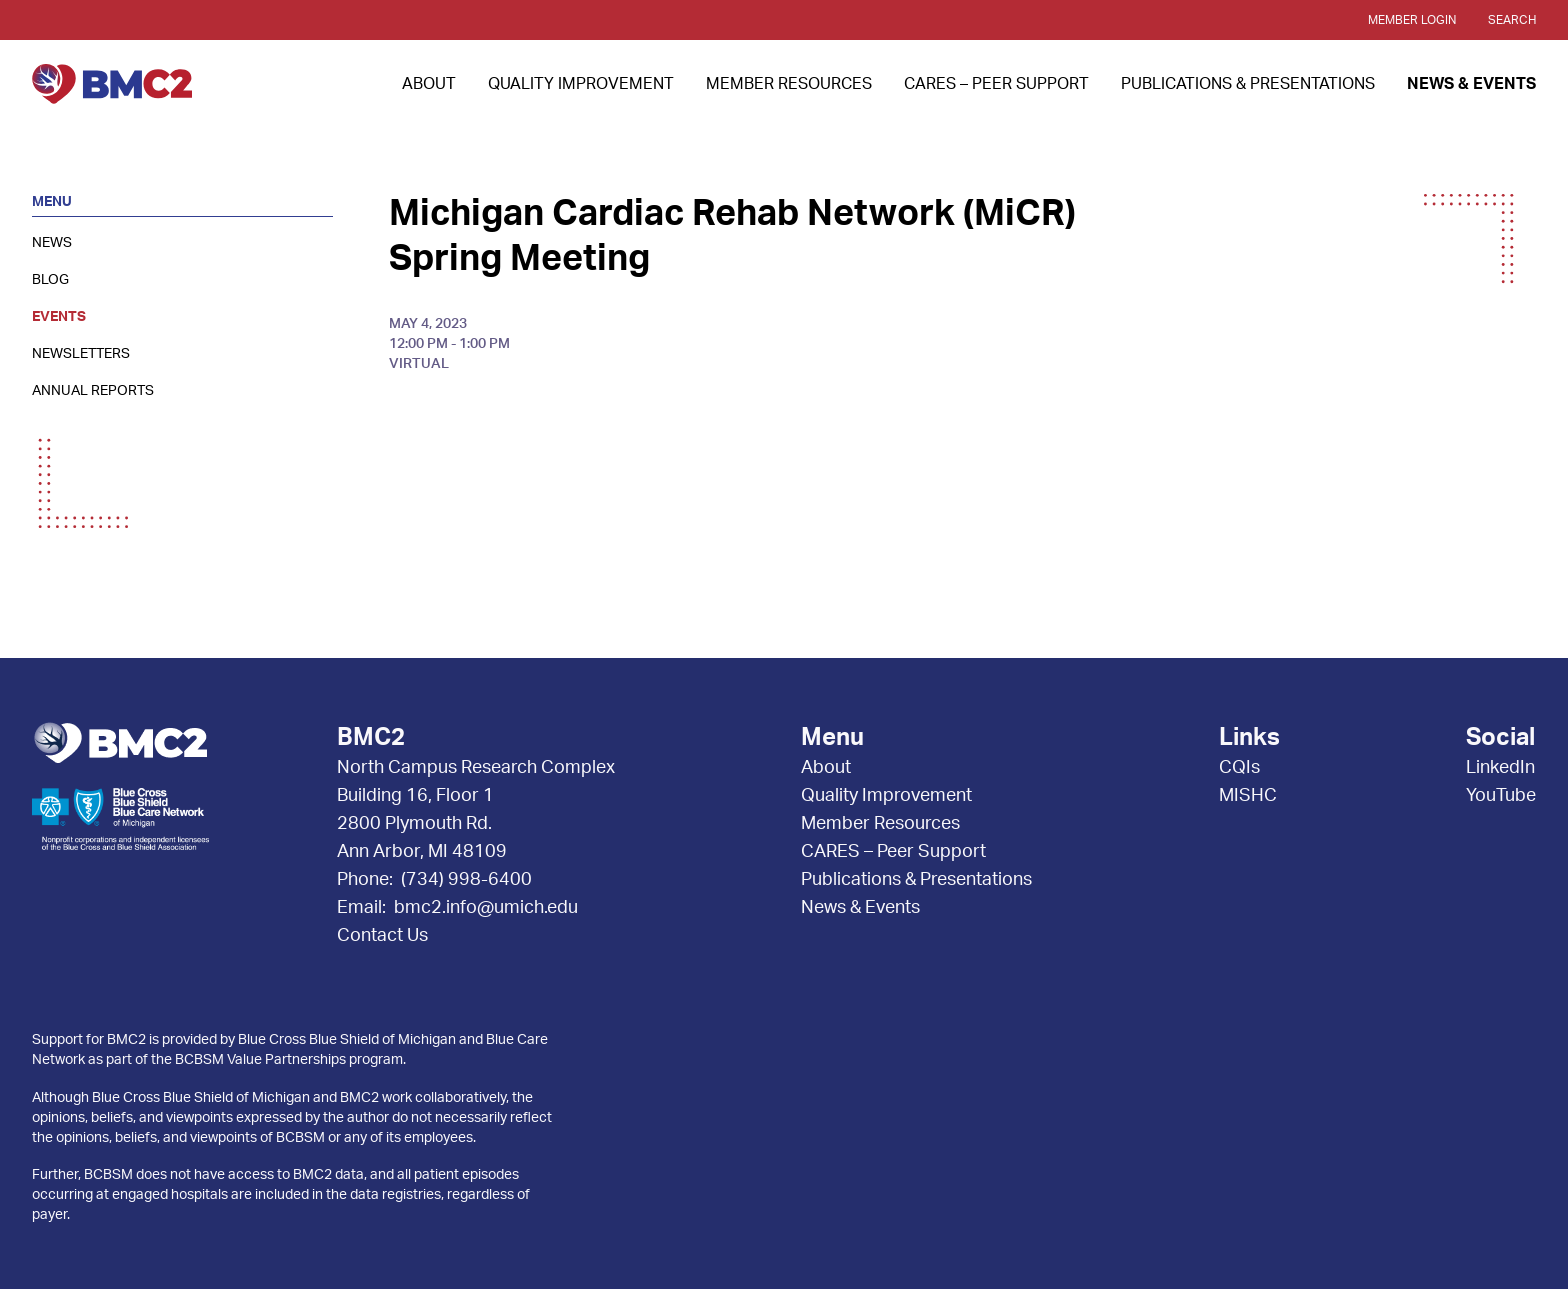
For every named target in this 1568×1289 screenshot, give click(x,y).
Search (1512, 20)
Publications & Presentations (1248, 84)
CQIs (1239, 768)
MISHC (1248, 796)
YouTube (1501, 796)
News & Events (1471, 84)
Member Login (1412, 20)
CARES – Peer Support (996, 84)
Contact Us (382, 936)
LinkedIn (1500, 768)
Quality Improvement (581, 84)
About (429, 84)
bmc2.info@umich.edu (486, 908)
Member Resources (789, 84)
